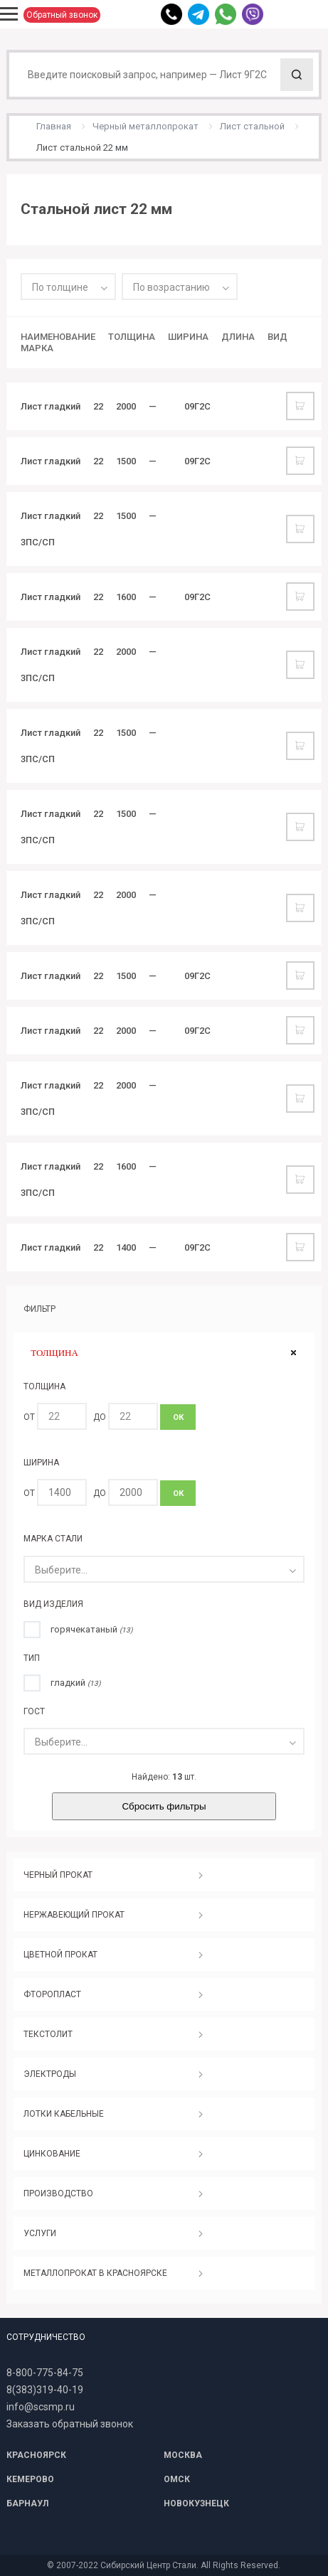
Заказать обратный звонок (69, 2424)
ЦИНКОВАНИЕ (51, 2154)
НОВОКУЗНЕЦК (196, 2503)
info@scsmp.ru (40, 2406)
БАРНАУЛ (27, 2503)
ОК (178, 1417)
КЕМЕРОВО (30, 2479)
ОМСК (177, 2479)
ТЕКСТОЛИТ (48, 2034)
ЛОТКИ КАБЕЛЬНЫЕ (63, 2114)
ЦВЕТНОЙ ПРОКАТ (60, 1955)
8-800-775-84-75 (44, 2372)
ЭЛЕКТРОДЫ (49, 2074)
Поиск (296, 74)
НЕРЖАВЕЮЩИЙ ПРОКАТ (74, 1915)
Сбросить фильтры (164, 1806)
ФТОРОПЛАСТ (52, 1994)
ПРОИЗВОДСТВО (58, 2193)
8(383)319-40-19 (44, 2389)
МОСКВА (183, 2455)
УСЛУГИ (39, 2233)
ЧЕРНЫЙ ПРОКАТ (57, 1875)
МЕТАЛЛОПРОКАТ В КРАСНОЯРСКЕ (95, 2273)
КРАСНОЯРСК (36, 2455)
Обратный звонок (61, 15)
